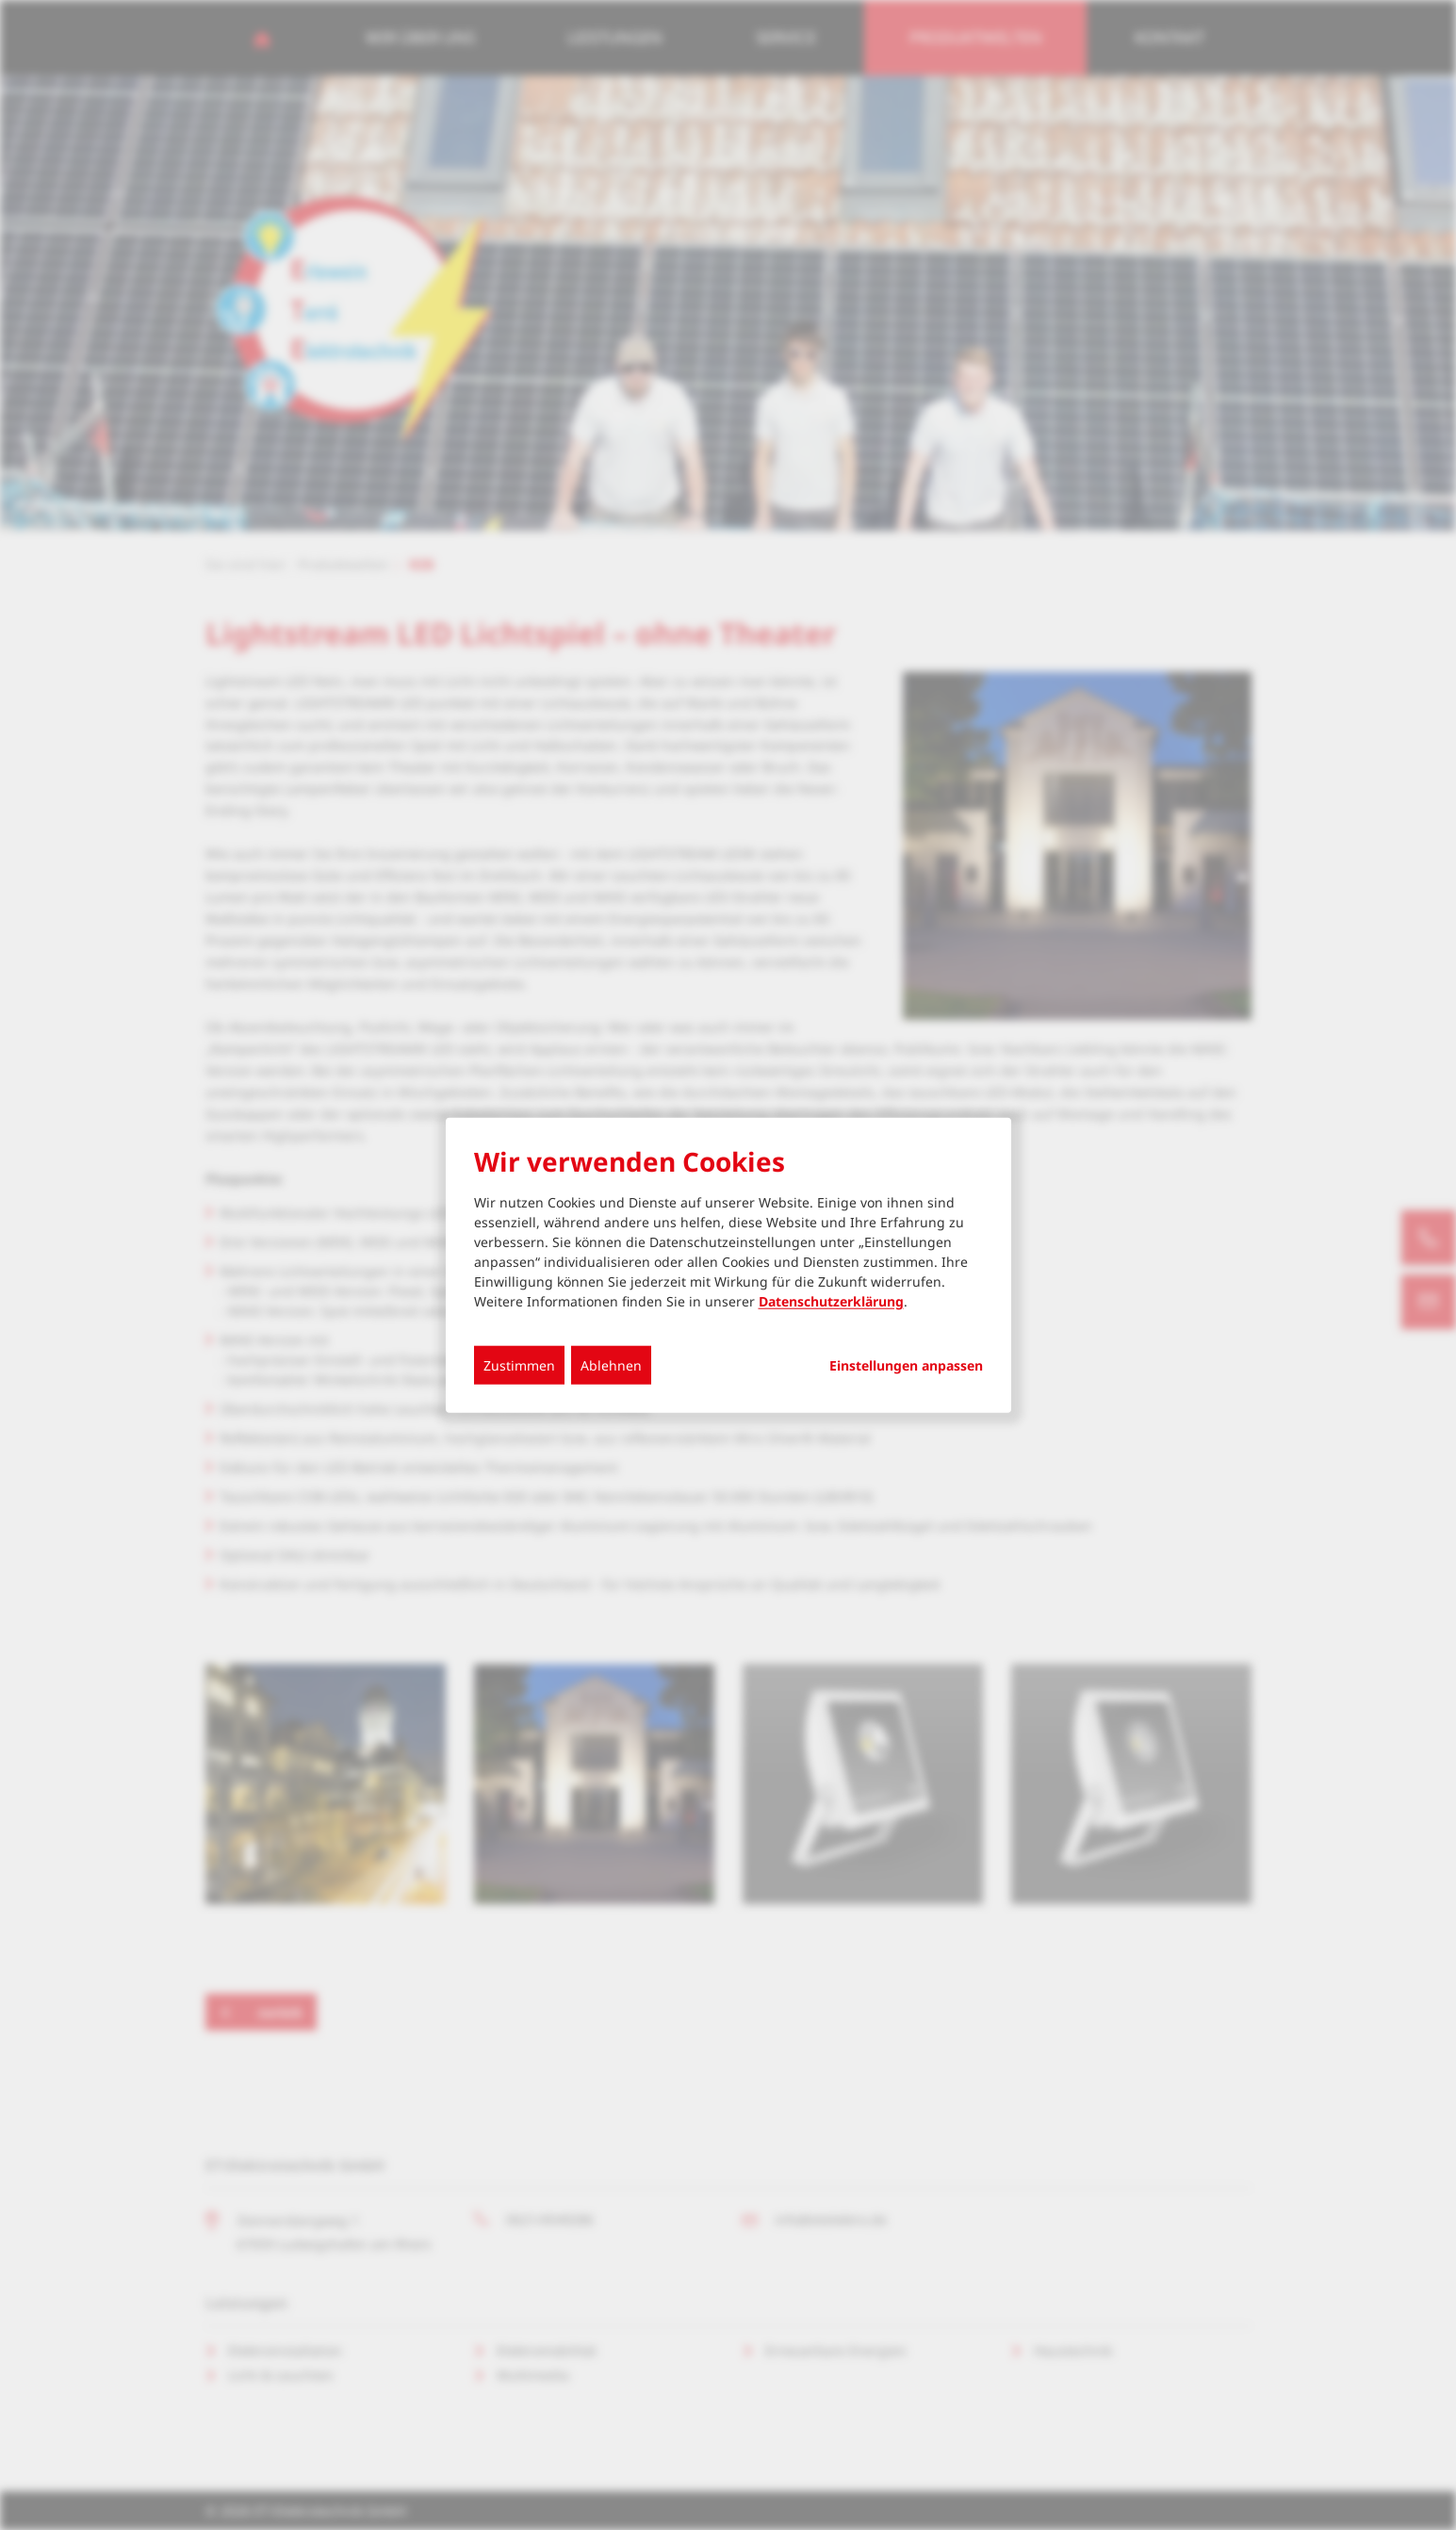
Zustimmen (519, 1364)
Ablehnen (611, 1364)
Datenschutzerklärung (831, 1300)
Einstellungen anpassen (906, 1364)
